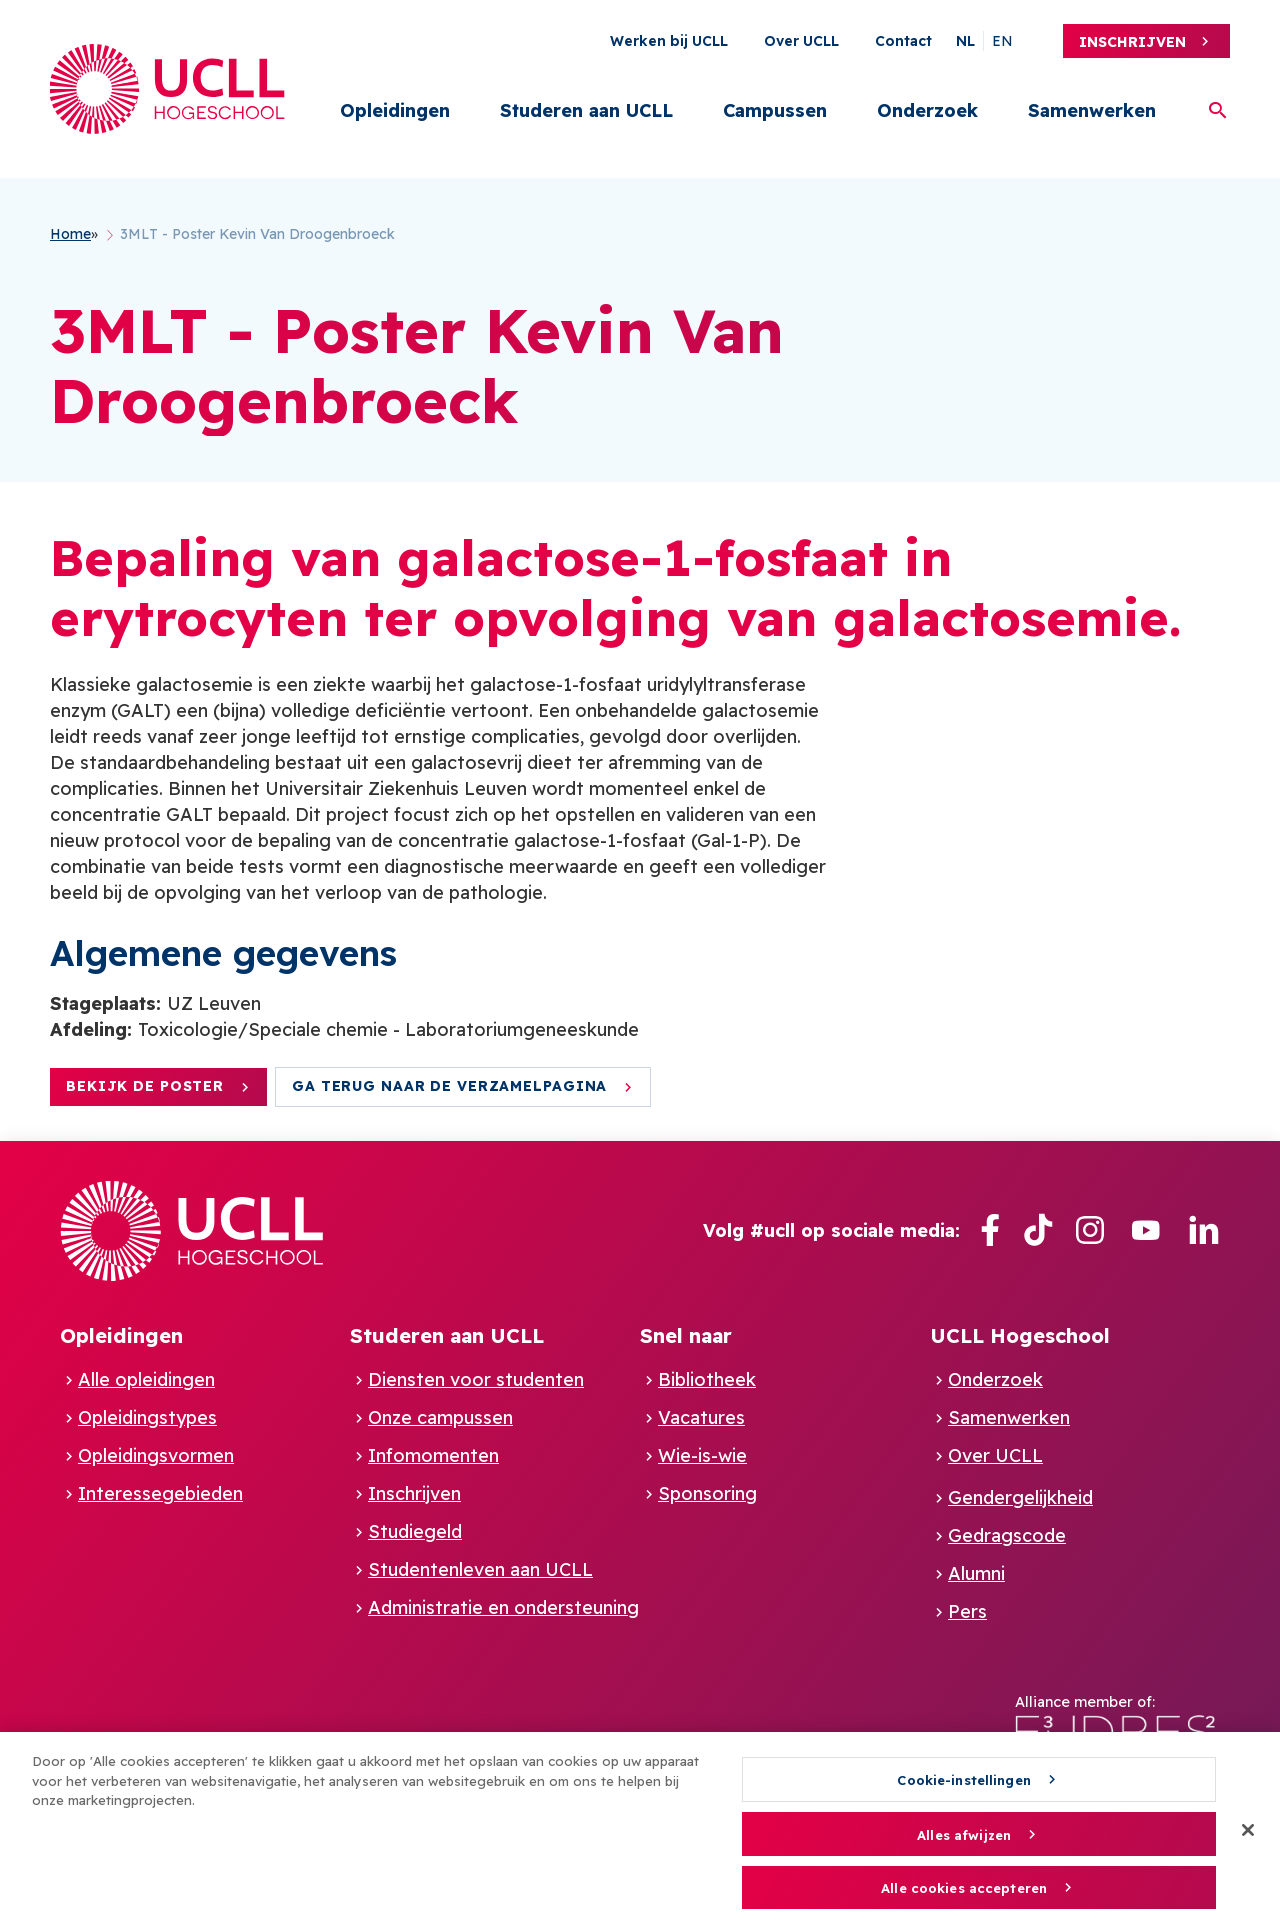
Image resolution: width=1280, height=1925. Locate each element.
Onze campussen (440, 1417)
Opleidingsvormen (156, 1455)
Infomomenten (433, 1455)
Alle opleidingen (146, 1379)
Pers (967, 1611)
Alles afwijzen (964, 1843)
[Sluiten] (1248, 1839)
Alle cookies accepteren (964, 1897)
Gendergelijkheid (1020, 1497)
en (1002, 41)
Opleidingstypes (147, 1417)
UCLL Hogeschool (1020, 1335)
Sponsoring (707, 1493)
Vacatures (701, 1417)
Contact (903, 41)
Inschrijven (1132, 42)
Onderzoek (927, 110)
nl (965, 41)
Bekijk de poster (145, 1086)
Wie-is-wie (702, 1455)
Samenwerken (1092, 110)
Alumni (976, 1573)
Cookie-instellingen (963, 1789)
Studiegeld (415, 1531)
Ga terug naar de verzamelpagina (449, 1086)
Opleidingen (395, 110)
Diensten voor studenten (476, 1379)
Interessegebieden (160, 1493)
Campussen (775, 110)
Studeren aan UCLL (586, 110)
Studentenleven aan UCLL (480, 1569)
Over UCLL (801, 41)
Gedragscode (1007, 1535)
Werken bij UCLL (669, 41)
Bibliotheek (707, 1379)
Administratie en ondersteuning (503, 1607)
